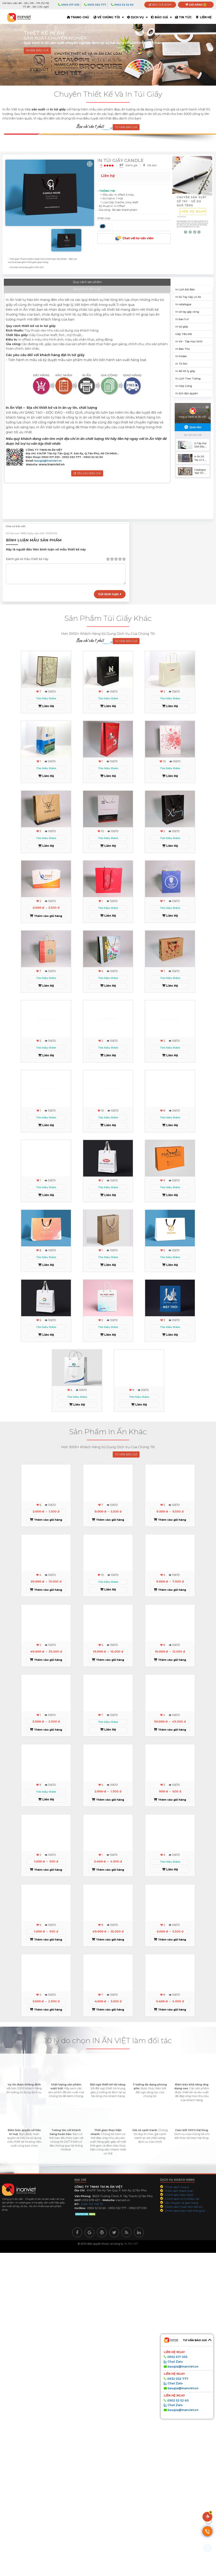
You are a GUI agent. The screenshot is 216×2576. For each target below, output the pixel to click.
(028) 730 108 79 (92, 2204)
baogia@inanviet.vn (48, 454)
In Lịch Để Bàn (185, 289)
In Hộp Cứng (183, 386)
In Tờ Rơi (181, 363)
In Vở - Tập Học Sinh (188, 341)
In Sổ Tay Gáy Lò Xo (188, 297)
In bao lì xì (182, 319)
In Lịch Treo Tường (187, 378)
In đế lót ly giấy (185, 371)
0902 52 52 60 (122, 4)
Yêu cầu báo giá (87, 466)
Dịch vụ (137, 17)
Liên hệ (206, 17)
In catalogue (183, 304)
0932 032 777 (95, 4)
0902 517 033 (68, 4)
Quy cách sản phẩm (24, 282)
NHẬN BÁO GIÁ (37, 50)
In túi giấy (181, 326)
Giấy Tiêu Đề (183, 334)
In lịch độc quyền (186, 393)
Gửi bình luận (109, 594)
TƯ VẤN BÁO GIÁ (126, 127)
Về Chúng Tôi (108, 17)
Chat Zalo (175, 2361)
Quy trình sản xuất (67, 282)
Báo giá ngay (160, 4)
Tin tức (185, 17)
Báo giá (161, 17)
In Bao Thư (182, 348)
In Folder (181, 356)
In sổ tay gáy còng (187, 311)
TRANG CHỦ (80, 17)
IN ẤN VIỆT (131, 2243)
